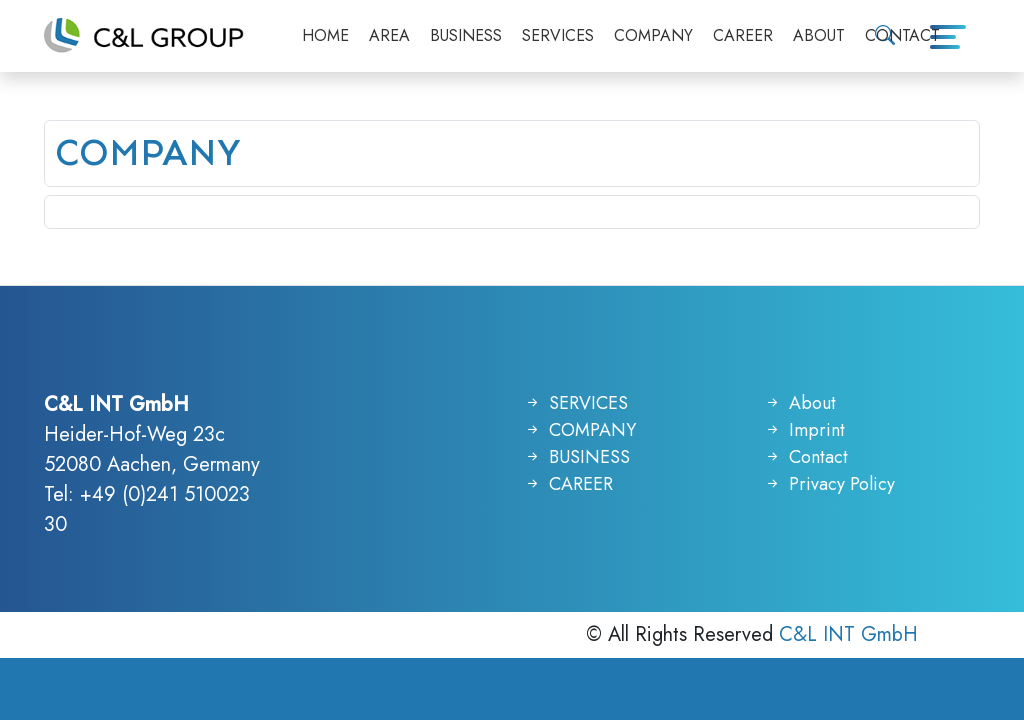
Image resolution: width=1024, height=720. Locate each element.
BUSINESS (466, 35)
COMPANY (653, 35)
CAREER (743, 35)
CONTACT (902, 35)
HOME (325, 35)
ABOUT (819, 35)
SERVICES (558, 35)
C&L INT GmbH (848, 634)
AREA (389, 35)
